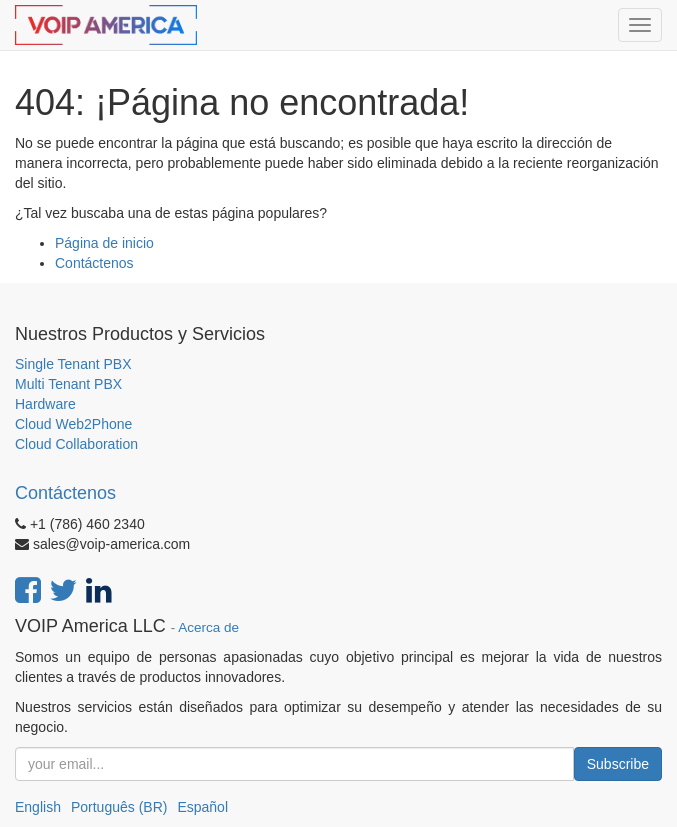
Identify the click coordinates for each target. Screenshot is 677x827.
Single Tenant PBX (73, 364)
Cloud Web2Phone (73, 424)
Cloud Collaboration (76, 444)
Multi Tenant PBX (68, 384)
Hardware (45, 404)
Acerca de (208, 627)
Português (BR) (119, 807)
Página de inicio (104, 243)
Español (202, 807)
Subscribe (618, 764)
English (38, 807)
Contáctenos (94, 263)
